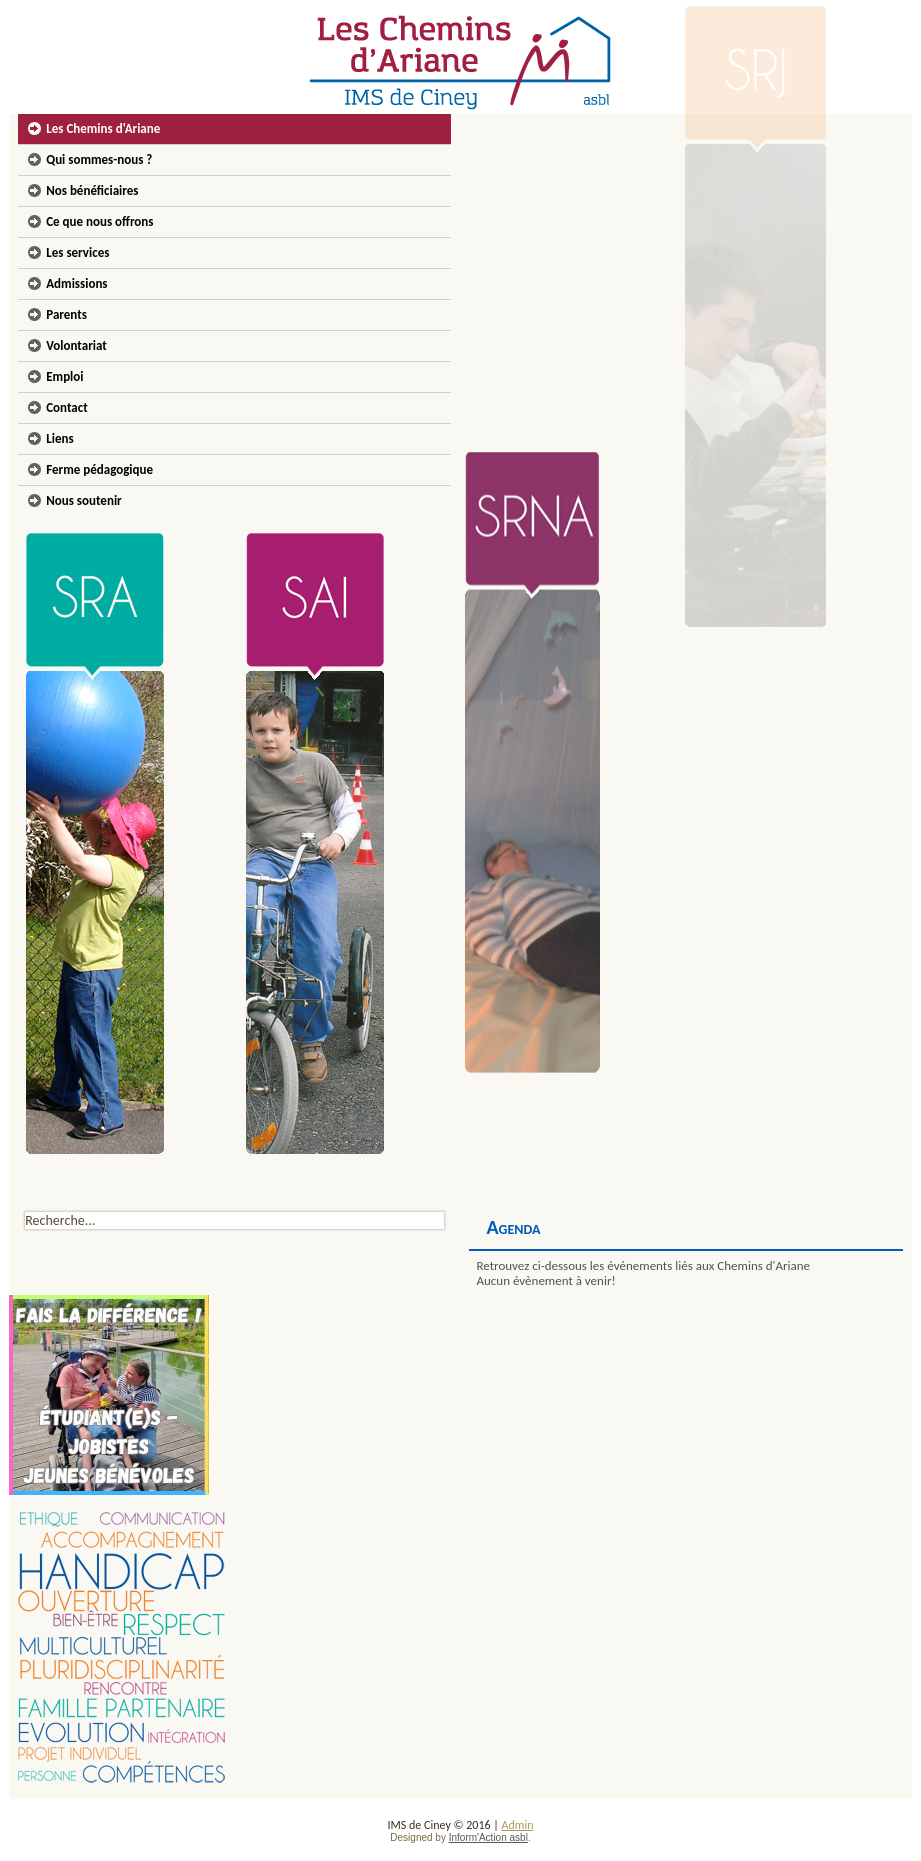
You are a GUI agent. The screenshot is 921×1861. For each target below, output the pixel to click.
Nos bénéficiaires (92, 190)
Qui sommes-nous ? (99, 159)
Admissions (76, 283)
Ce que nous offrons (99, 221)
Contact (66, 407)
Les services (77, 252)
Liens (59, 438)
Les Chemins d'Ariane (103, 128)
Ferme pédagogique (99, 469)
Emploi (64, 376)
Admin (518, 1825)
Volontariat (76, 345)
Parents (66, 314)
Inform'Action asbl (488, 1837)
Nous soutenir (84, 500)
